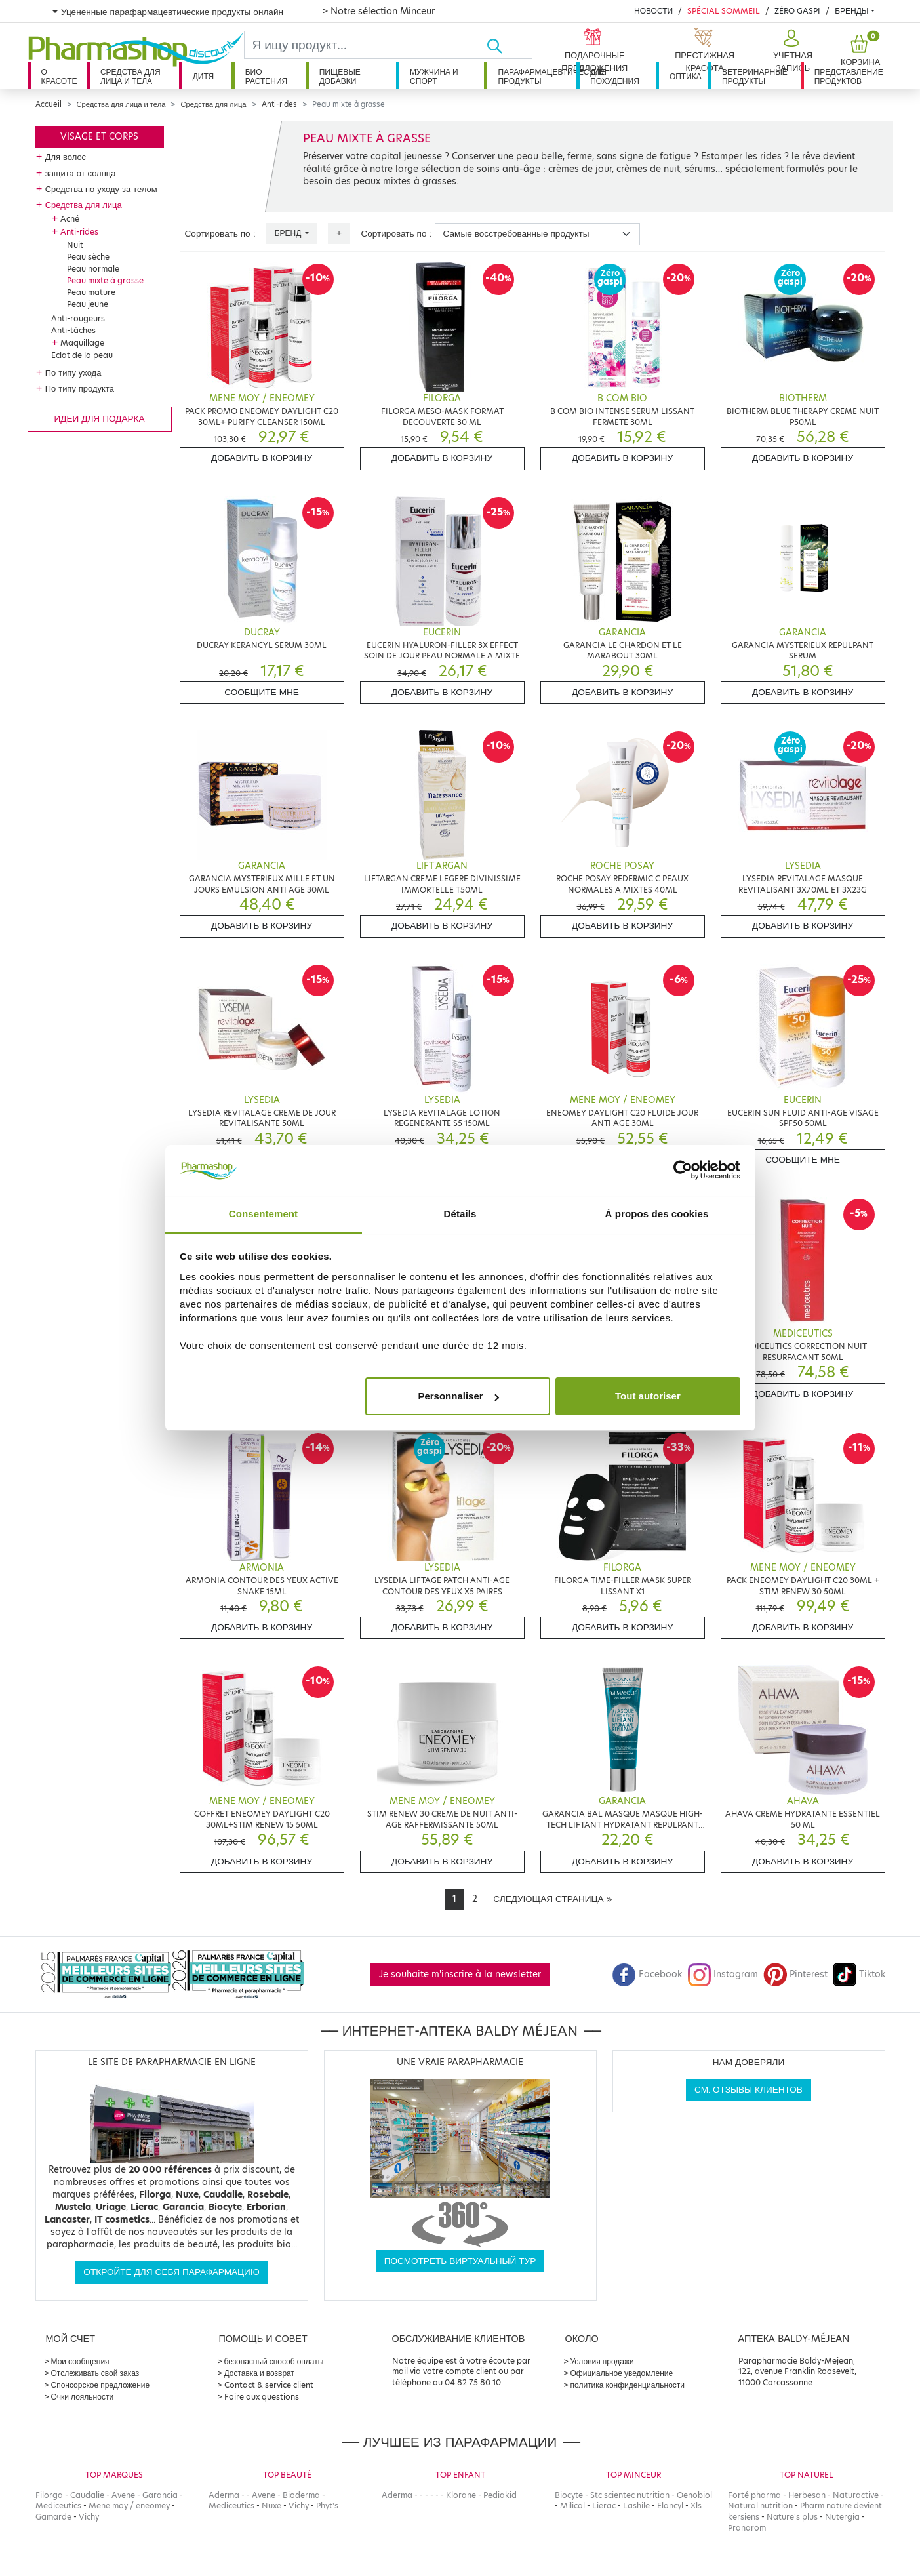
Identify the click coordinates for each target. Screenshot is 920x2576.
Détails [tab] (460, 1213)
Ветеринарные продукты (755, 76)
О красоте (59, 76)
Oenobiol (694, 2495)
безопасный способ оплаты (274, 2361)
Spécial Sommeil (723, 10)
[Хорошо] (509, 45)
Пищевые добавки (340, 76)
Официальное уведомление (621, 2373)
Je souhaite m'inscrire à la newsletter (460, 1974)
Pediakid (500, 2495)
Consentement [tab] (263, 1213)
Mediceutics (58, 2505)
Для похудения (614, 76)
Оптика (686, 76)
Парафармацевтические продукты (537, 76)
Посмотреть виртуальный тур (460, 2261)
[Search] (365, 45)
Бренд (289, 233)
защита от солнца (80, 173)
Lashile (636, 2505)
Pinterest (795, 1974)
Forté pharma (754, 2495)
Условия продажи (602, 2361)
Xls (696, 2505)
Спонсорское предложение (100, 2384)
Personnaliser (458, 1395)
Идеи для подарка (99, 419)
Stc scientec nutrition (630, 2495)
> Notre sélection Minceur (378, 11)
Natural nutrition (760, 2505)
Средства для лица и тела (130, 76)
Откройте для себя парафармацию (171, 2272)
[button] (791, 51)
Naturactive (856, 2495)
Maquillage (82, 342)
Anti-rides (279, 104)
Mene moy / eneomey (129, 2505)
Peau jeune (87, 304)
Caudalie (87, 2495)
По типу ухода (73, 372)
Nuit (75, 245)
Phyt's (327, 2505)
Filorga (49, 2495)
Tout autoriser (648, 1395)
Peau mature (91, 292)
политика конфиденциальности (627, 2384)
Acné (69, 218)
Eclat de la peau (82, 355)
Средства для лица (213, 104)
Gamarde (53, 2516)
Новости (653, 10)
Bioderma (301, 2495)
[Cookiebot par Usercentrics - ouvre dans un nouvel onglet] (683, 1170)
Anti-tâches (73, 330)
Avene (123, 2495)
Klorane (461, 2495)
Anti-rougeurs (78, 318)
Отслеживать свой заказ (95, 2373)
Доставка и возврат (259, 2373)
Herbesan (807, 2495)
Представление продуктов (848, 76)
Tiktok (859, 1974)
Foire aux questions (261, 2396)
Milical (572, 2505)
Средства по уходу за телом (101, 189)
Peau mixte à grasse (105, 280)
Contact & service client (268, 2384)
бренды (851, 10)
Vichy (89, 2516)
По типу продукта (79, 388)
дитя (203, 76)
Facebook (647, 1974)
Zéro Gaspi (797, 10)
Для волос (65, 157)
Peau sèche (88, 256)
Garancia (160, 2495)
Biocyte (569, 2495)
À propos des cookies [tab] (657, 1213)
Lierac (604, 2505)
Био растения (266, 76)
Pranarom (747, 2527)
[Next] (552, 1899)
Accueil (48, 104)
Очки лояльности (82, 2396)
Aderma (224, 2495)
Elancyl (670, 2505)
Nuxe (271, 2505)
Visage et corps (99, 137)
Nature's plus (792, 2516)
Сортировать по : (220, 234)
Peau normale (93, 268)
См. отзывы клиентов (748, 2089)
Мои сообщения (80, 2361)
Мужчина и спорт (434, 76)
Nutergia (842, 2516)
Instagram (722, 1974)
